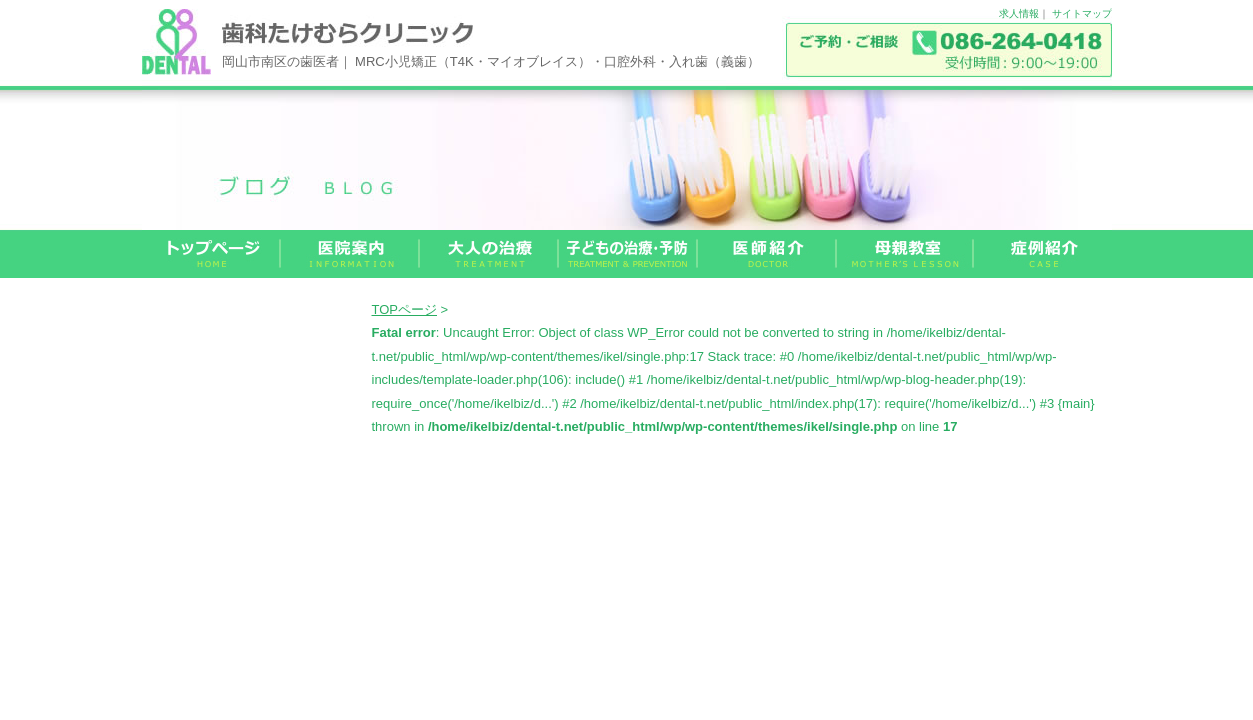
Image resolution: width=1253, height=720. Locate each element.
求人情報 (1019, 13)
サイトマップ (1082, 13)
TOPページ (405, 309)
